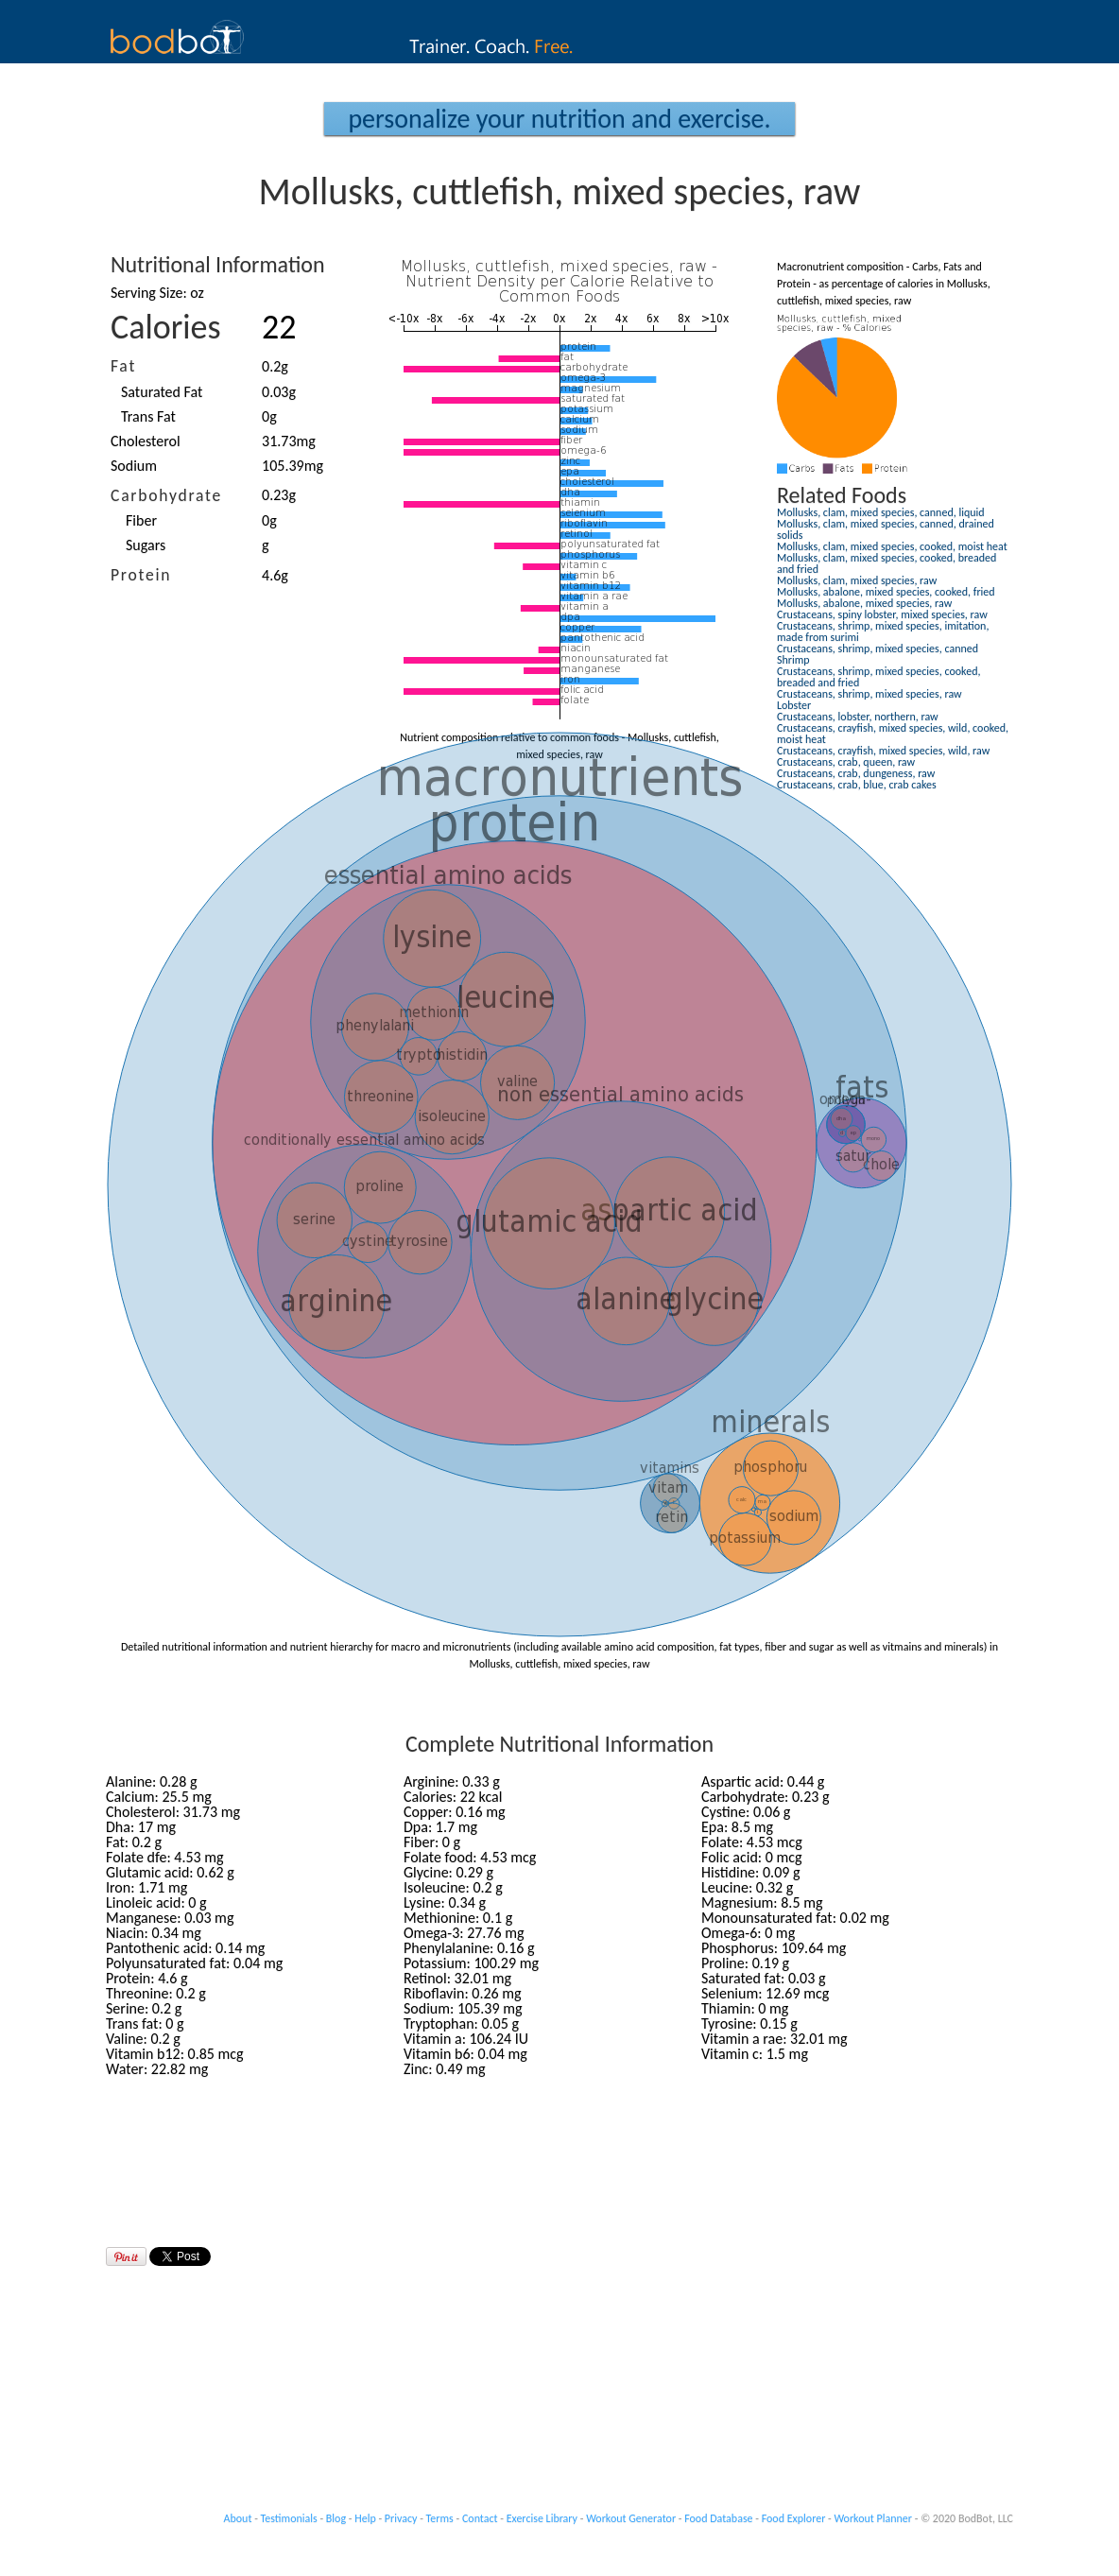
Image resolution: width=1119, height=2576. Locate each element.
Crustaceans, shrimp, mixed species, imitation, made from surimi (883, 631)
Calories (166, 327)
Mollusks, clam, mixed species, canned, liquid (881, 512)
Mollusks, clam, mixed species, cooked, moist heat (892, 546)
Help (365, 2518)
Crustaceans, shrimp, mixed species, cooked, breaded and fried (878, 677)
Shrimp (793, 659)
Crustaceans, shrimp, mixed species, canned (877, 648)
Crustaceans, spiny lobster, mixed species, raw (882, 614)
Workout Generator (631, 2518)
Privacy (401, 2518)
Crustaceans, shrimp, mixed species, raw (869, 693)
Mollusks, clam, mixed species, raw (857, 580)
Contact (480, 2518)
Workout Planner (873, 2518)
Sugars (145, 545)
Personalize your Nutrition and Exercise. (559, 118)
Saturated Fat (161, 392)
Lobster (794, 705)
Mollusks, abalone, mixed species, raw (864, 603)
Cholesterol (146, 441)
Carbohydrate (166, 495)
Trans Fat (148, 416)
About (238, 2518)
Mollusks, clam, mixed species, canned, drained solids (885, 529)
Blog (336, 2518)
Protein (141, 574)
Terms (440, 2518)
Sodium (134, 466)
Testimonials (289, 2518)
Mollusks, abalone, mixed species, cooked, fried (886, 591)
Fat (123, 365)
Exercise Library (542, 2518)
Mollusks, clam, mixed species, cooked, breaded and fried (886, 563)
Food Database (718, 2518)
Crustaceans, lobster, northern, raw (857, 716)
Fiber (141, 520)
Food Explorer (794, 2518)
